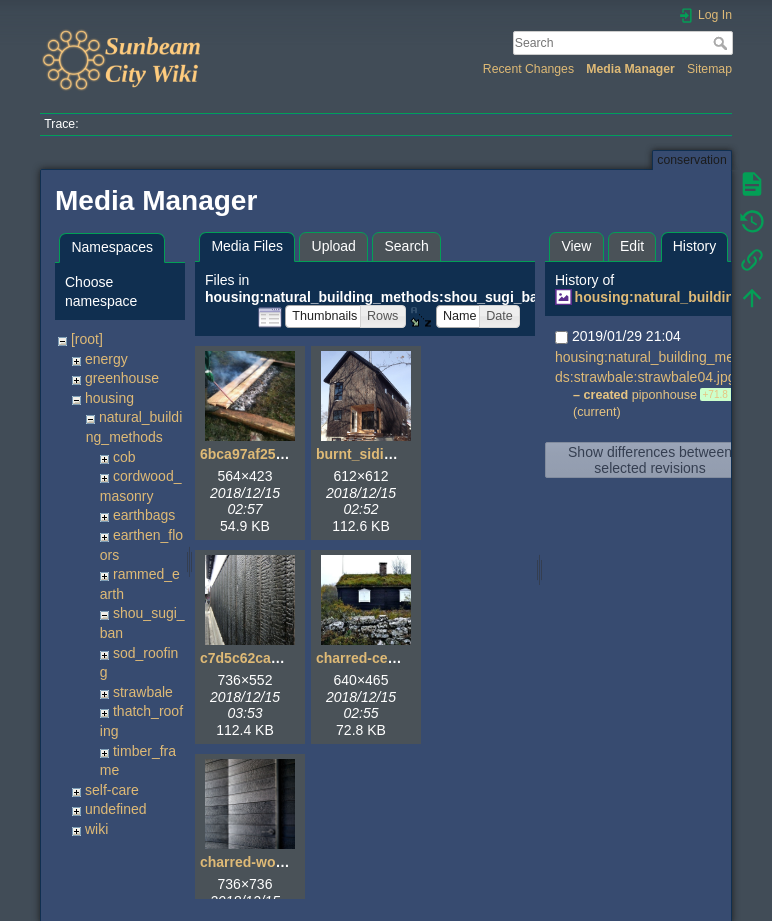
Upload (334, 246)
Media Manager (630, 69)
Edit (632, 246)
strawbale (143, 692)
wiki (96, 829)
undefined (116, 809)
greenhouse (122, 378)
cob (124, 457)
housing (109, 398)
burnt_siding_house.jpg (395, 454)
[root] (87, 339)
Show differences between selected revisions (650, 460)
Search (722, 43)
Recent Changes (528, 69)
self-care (112, 790)
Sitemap (709, 69)
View (576, 246)
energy (106, 359)
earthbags (144, 515)
